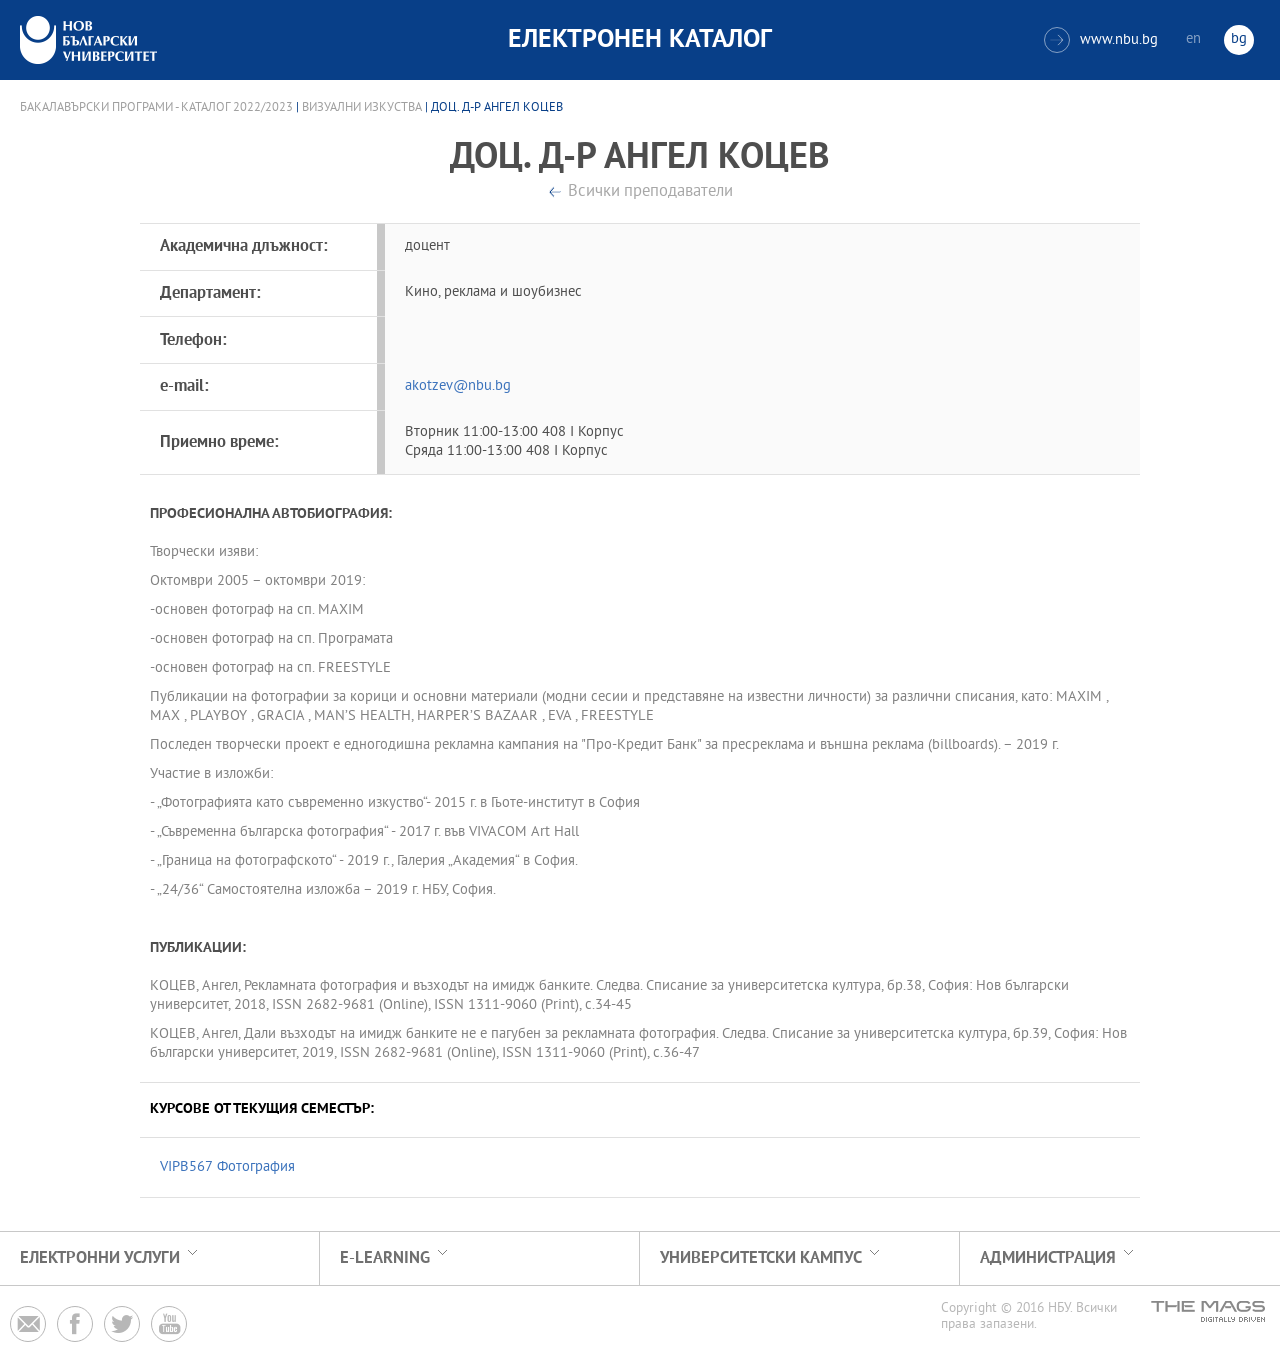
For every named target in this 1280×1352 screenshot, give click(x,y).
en (1193, 39)
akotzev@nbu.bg (458, 386)
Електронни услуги (100, 1258)
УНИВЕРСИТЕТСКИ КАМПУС (761, 1258)
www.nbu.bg (1101, 40)
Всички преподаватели (650, 192)
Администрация (1048, 1258)
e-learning (385, 1258)
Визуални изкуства (362, 108)
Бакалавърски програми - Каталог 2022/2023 (156, 108)
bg (1239, 39)
